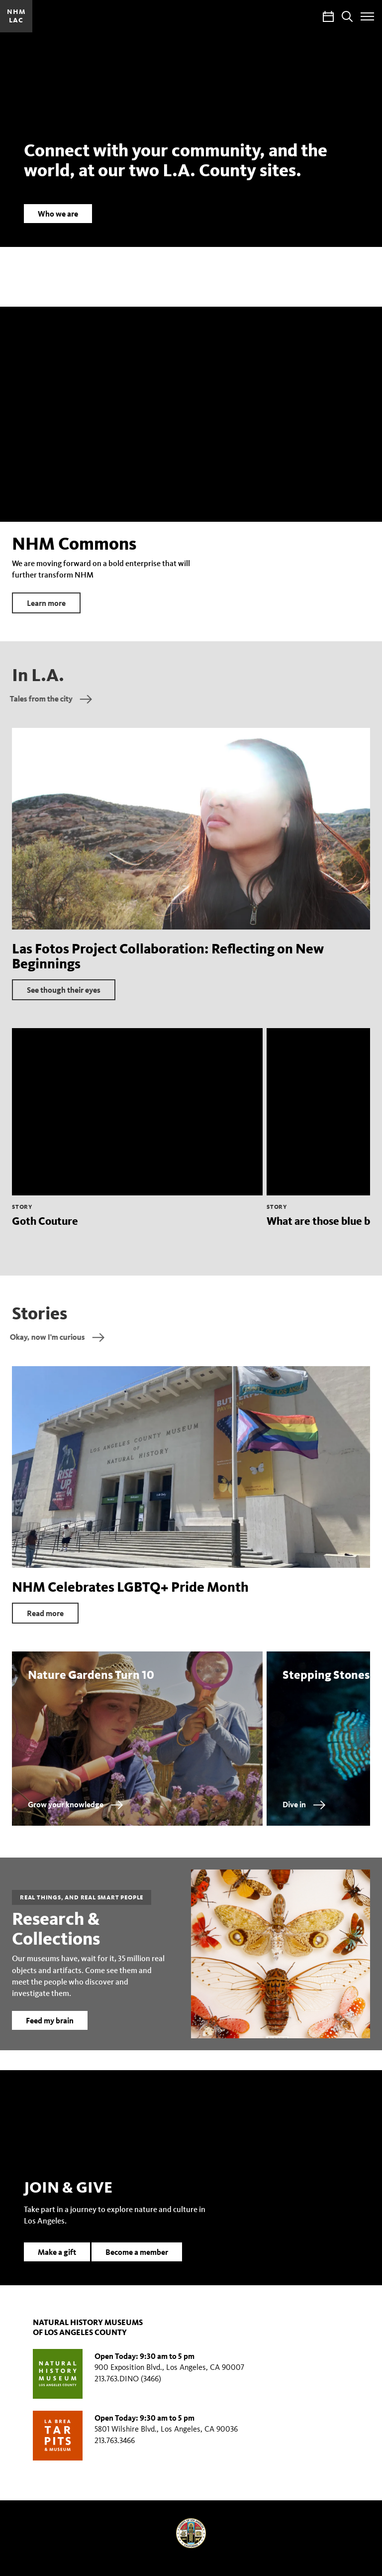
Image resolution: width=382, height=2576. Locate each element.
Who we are (58, 214)
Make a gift (57, 2266)
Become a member (136, 2266)
